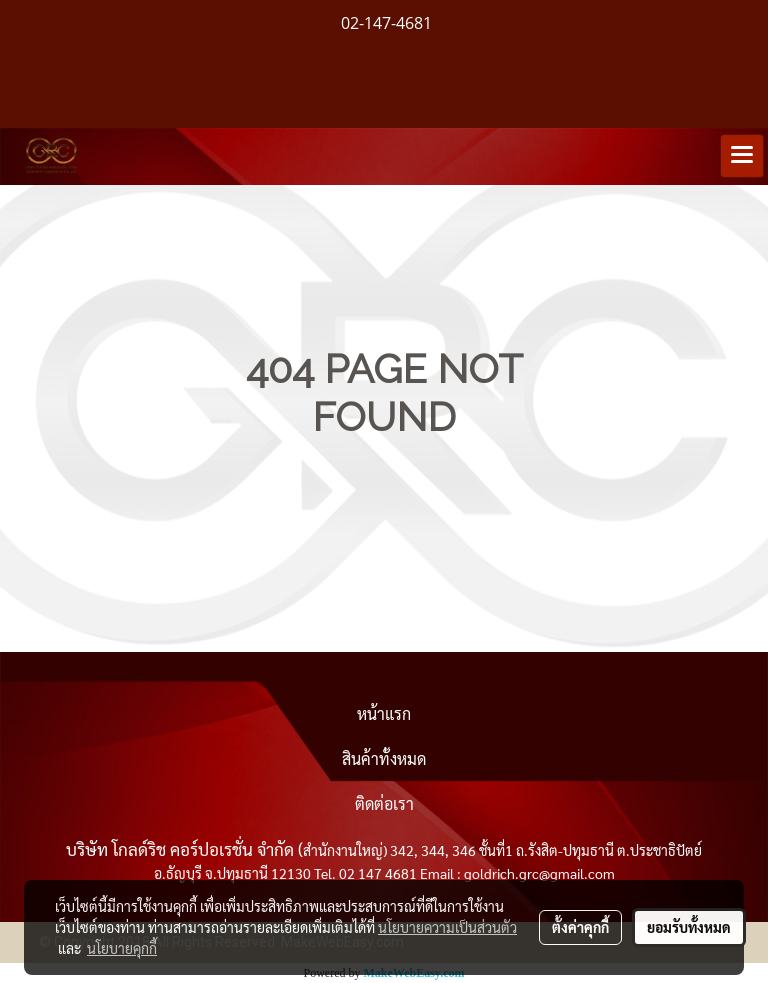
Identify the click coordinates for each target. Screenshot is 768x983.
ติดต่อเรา (384, 803)
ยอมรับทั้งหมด (689, 927)
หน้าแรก (384, 713)
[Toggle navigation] (742, 156)
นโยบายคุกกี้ (122, 948)
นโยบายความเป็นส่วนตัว (447, 927)
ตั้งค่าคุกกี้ (580, 927)
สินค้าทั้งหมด (384, 758)
